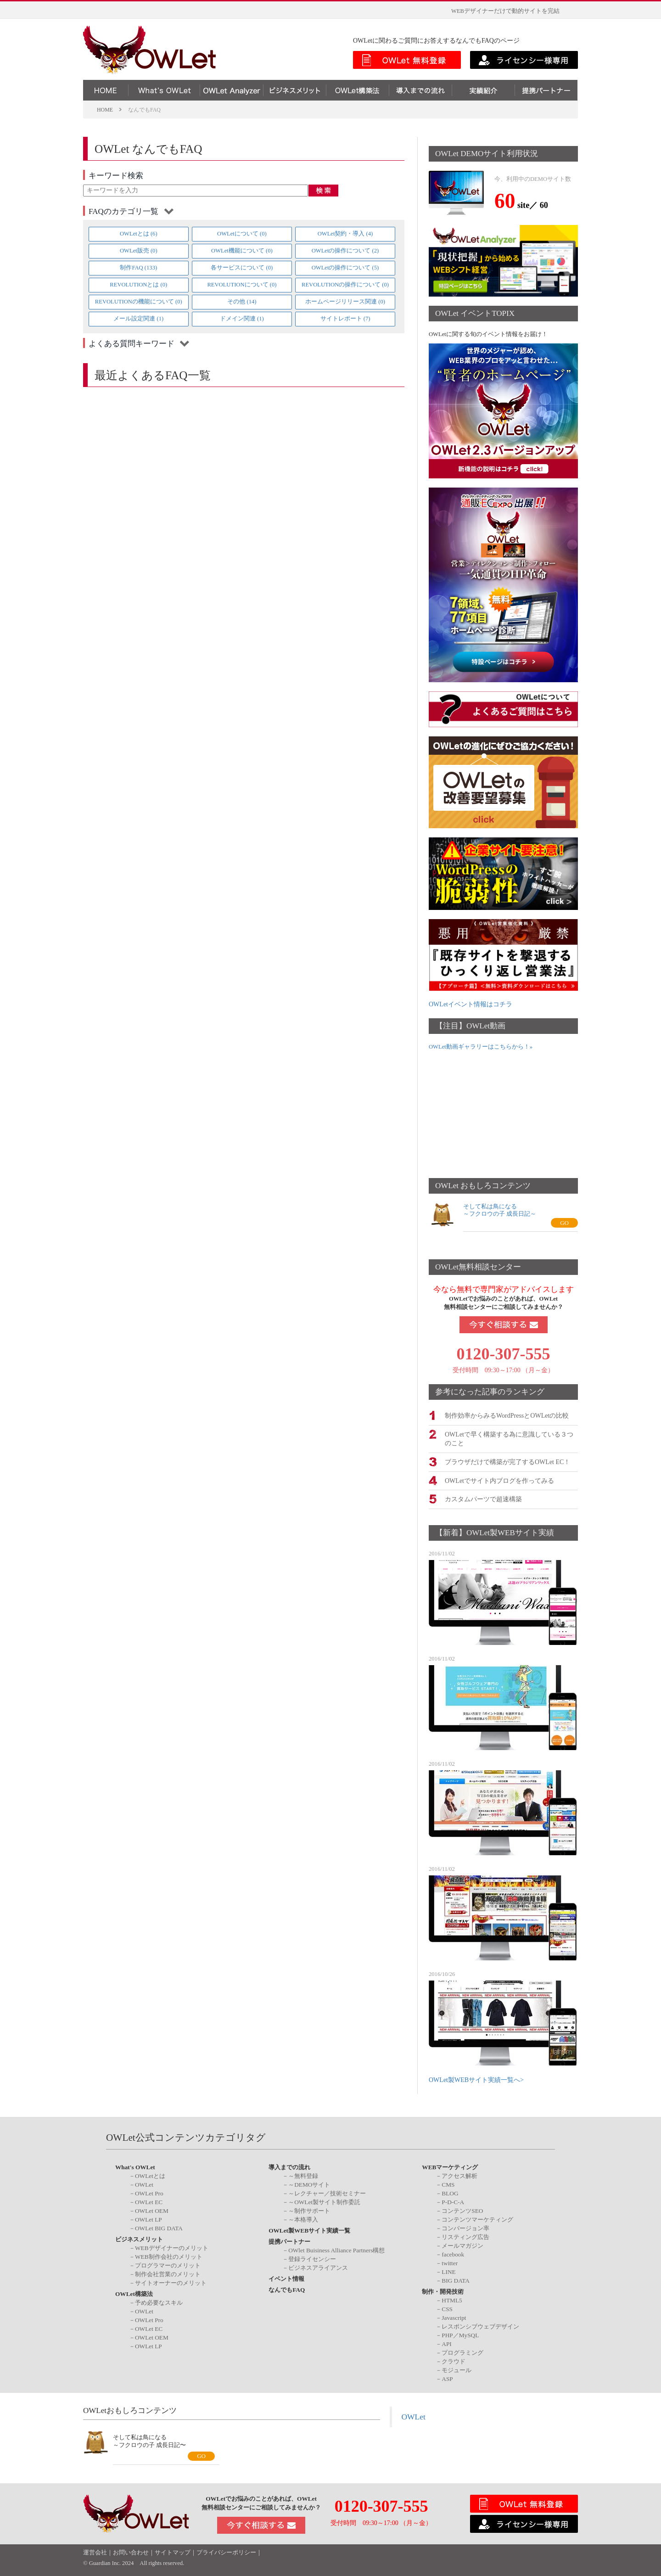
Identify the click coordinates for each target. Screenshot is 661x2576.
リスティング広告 (465, 2236)
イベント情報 (286, 2277)
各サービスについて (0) (242, 267)
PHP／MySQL (460, 2333)
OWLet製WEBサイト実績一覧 (309, 2229)
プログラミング (462, 2351)
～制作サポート (309, 2209)
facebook (453, 2253)
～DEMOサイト (309, 2183)
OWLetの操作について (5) (345, 267)
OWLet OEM (151, 2209)
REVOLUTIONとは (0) (138, 284)
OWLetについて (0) (242, 233)
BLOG (450, 2192)
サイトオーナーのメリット (171, 2282)
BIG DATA (456, 2279)
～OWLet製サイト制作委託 (324, 2201)
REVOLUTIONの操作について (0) (345, 284)
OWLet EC (148, 2201)
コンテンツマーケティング (477, 2218)
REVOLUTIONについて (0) (241, 284)
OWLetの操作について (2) (345, 250)
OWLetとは (150, 2175)
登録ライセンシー (312, 2258)
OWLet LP (148, 2218)
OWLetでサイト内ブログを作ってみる (499, 1479)
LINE (448, 2270)
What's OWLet (135, 2166)
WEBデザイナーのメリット (171, 2247)
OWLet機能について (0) (242, 250)
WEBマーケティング (450, 2166)
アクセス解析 (459, 2175)
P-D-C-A (453, 2201)
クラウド (453, 2360)
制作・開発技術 (443, 2290)
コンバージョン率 (465, 2227)
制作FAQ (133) (138, 267)
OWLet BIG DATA (159, 2227)
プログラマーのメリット (168, 2264)
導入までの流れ (289, 2166)
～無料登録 (303, 2175)
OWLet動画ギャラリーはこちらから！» (480, 1047)
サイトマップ (172, 2551)
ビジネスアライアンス (318, 2266)
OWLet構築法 (134, 2293)
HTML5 (452, 2298)
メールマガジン (462, 2244)
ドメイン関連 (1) (242, 318)
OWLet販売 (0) (138, 250)
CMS (448, 2183)
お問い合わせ (131, 2551)
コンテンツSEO (462, 2209)
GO (564, 1222)
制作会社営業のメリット (168, 2273)
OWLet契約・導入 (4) (345, 233)
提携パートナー (289, 2240)
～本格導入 (303, 2218)
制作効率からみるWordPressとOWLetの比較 (507, 1414)
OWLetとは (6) (138, 233)
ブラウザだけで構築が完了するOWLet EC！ (507, 1461)
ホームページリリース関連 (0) (345, 301)
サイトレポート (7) (345, 318)
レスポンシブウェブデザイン (480, 2325)
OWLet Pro (149, 2192)
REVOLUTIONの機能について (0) (138, 301)
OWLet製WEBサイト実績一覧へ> (476, 2078)
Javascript (454, 2316)
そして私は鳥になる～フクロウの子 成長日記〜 (149, 2440)
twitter (450, 2262)
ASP (447, 2377)
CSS (447, 2307)
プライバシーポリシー (226, 2551)
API (446, 2342)
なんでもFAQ (287, 2288)
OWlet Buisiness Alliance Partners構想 (336, 2249)
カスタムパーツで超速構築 (483, 1498)
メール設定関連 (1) (138, 318)
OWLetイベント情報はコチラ (470, 1004)
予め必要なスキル (159, 2301)
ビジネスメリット (139, 2238)
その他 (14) (241, 301)
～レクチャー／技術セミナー (327, 2192)
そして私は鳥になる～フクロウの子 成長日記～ (499, 1210)
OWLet (144, 2183)
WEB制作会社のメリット (168, 2255)
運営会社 (95, 2551)
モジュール (456, 2368)
